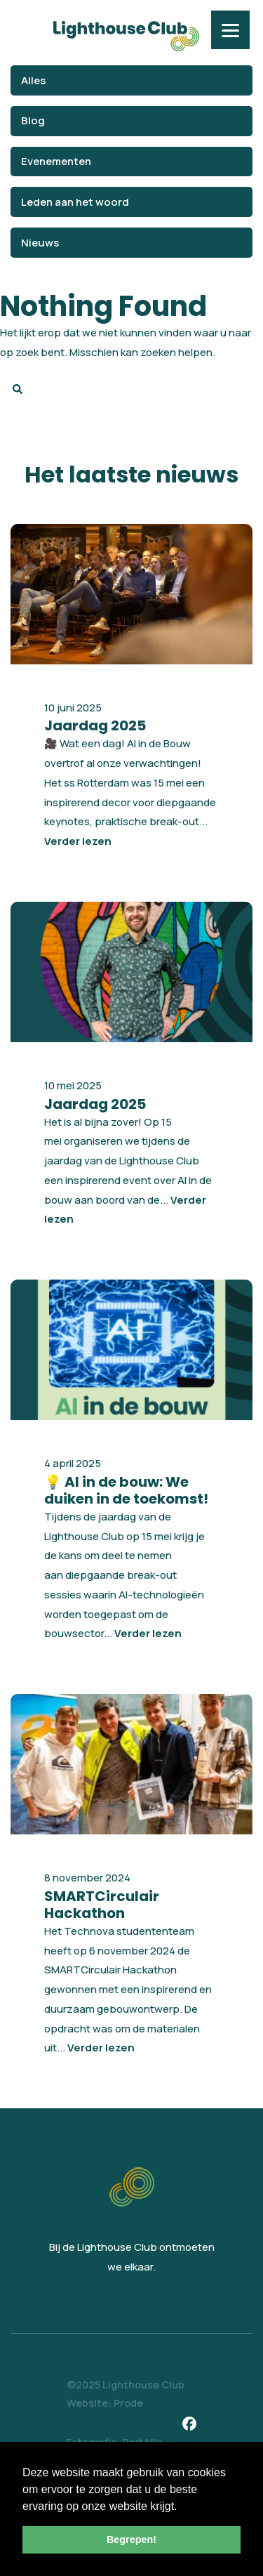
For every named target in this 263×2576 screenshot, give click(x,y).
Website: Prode (105, 2403)
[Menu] (230, 30)
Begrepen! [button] (131, 2539)
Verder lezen (78, 841)
